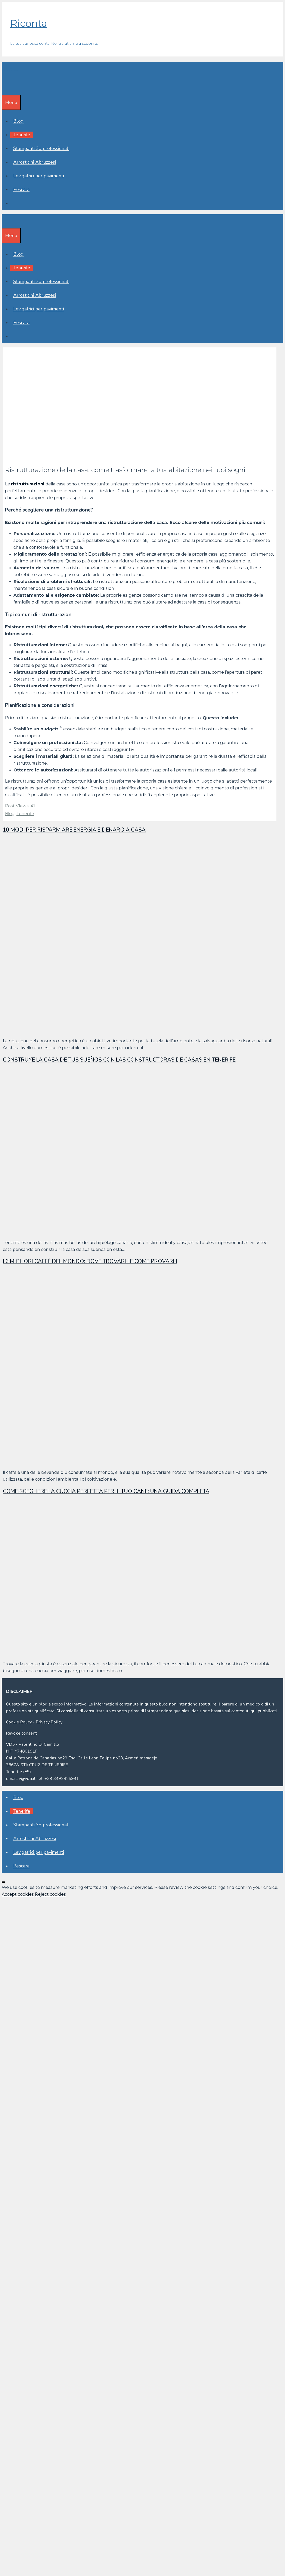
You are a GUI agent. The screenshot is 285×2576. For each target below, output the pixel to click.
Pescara (21, 189)
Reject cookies (50, 1894)
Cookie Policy (19, 1722)
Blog (18, 121)
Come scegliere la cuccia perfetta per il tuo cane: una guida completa (106, 1491)
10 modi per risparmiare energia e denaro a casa (74, 829)
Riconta (28, 23)
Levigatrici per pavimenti (38, 176)
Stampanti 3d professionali (41, 148)
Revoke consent (21, 1733)
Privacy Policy (49, 1722)
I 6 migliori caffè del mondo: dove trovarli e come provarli (90, 1261)
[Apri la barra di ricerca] (5, 88)
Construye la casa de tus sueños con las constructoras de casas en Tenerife (119, 1059)
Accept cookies (18, 1894)
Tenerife (21, 135)
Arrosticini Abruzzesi (34, 162)
